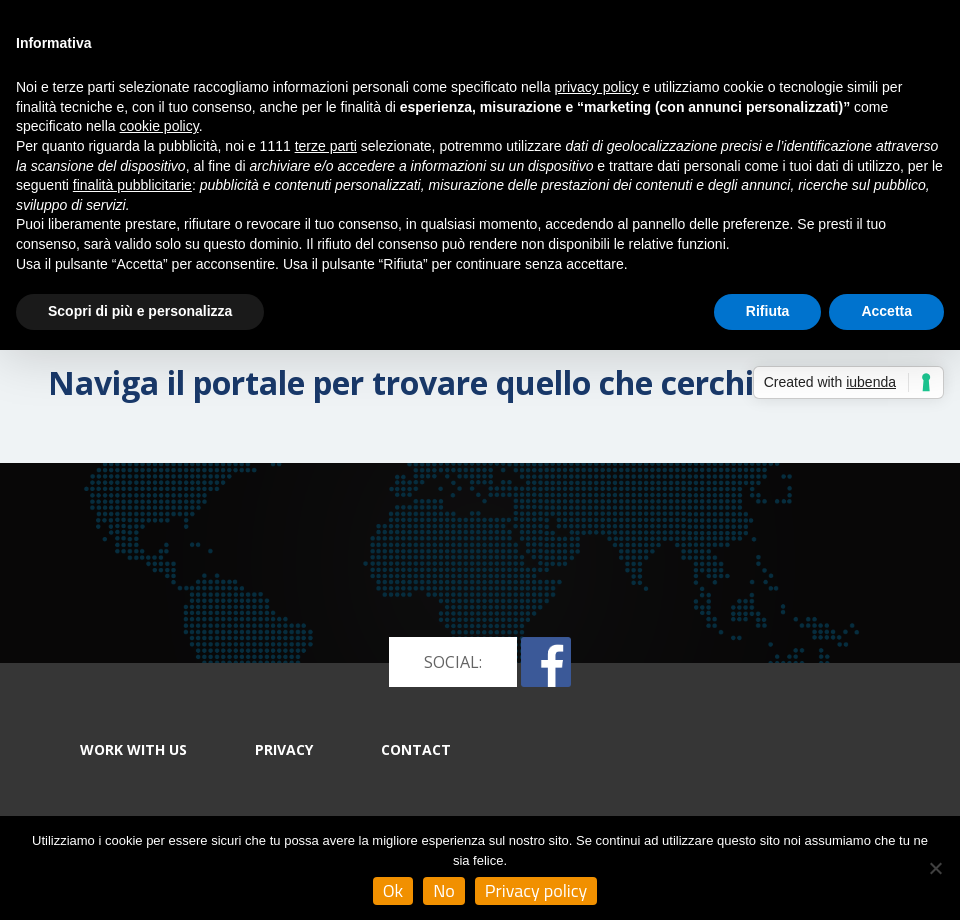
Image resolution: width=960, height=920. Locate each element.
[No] (935, 868)
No (444, 890)
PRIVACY (284, 749)
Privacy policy (536, 890)
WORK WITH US (133, 749)
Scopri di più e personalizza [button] (140, 311)
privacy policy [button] (597, 87)
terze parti (326, 146)
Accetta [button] (886, 311)
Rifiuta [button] (768, 311)
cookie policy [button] (159, 126)
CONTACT (416, 749)
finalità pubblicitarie (132, 185)
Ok (393, 890)
